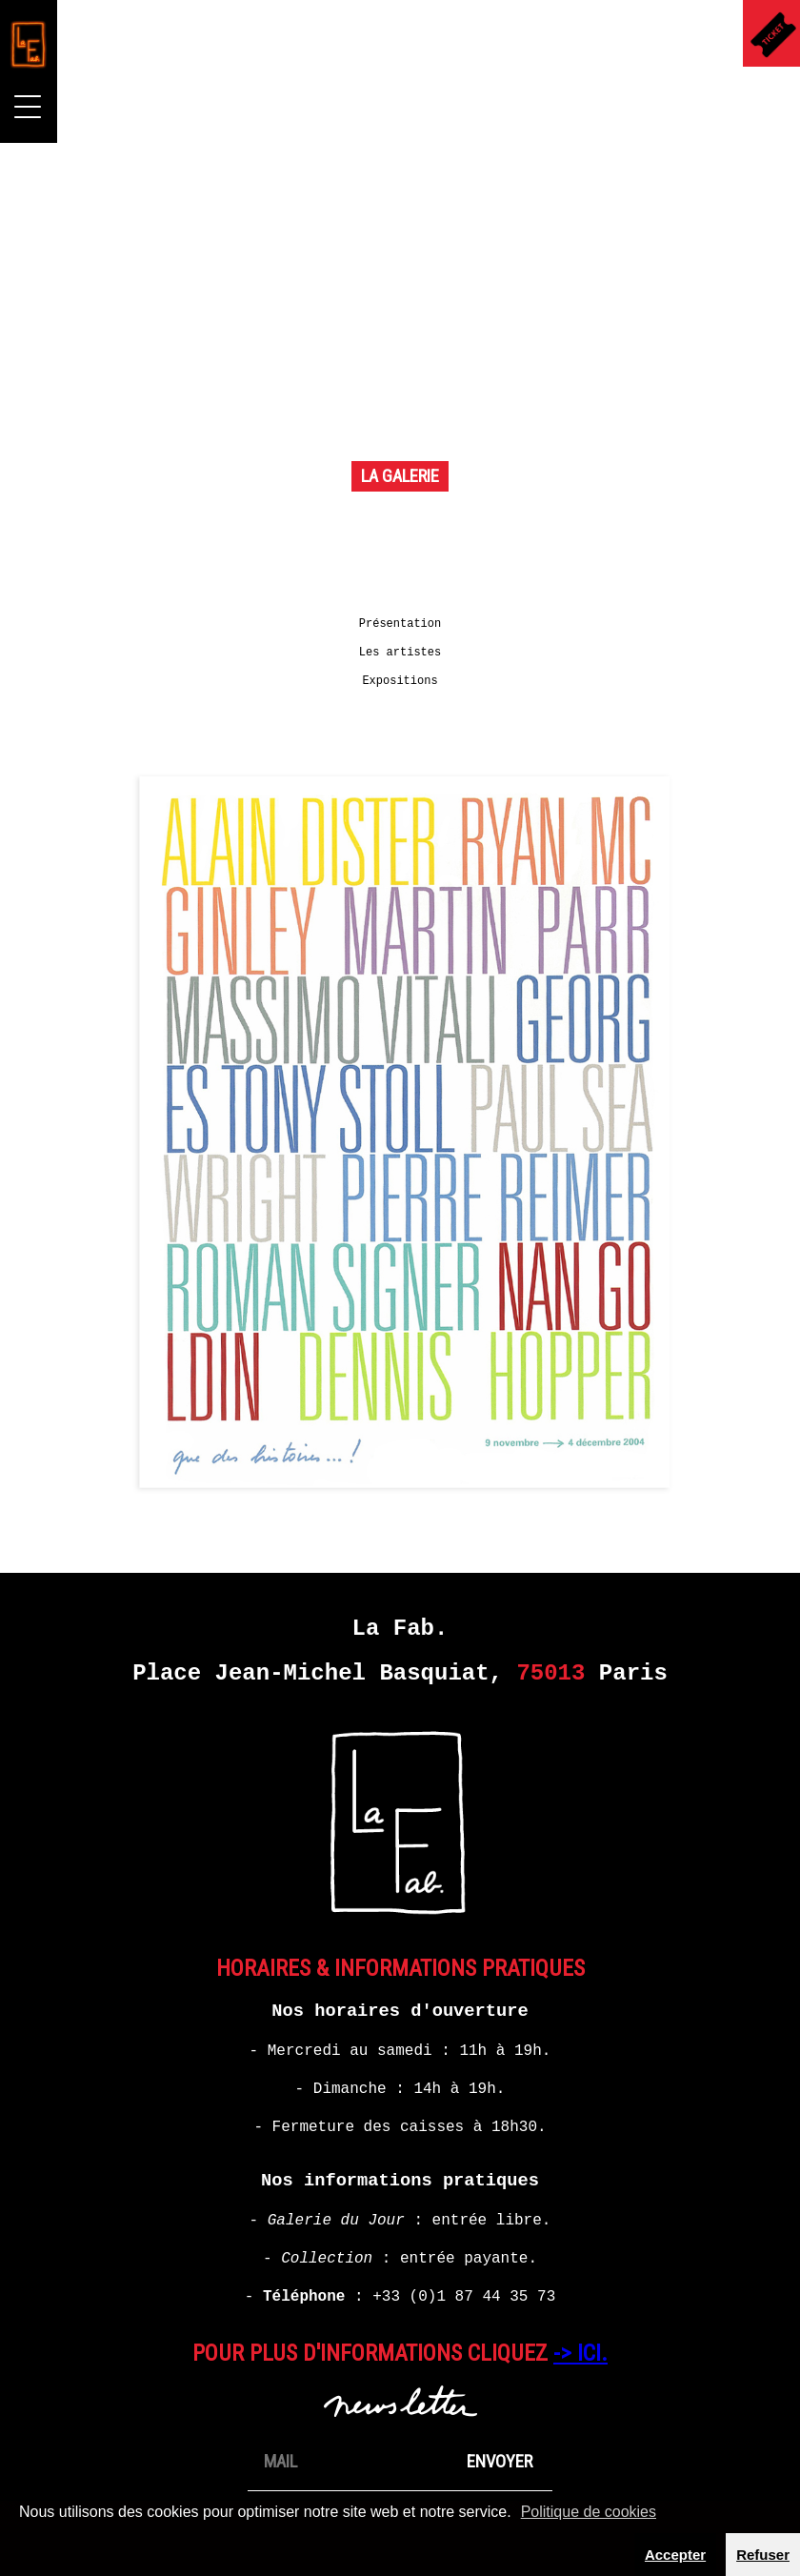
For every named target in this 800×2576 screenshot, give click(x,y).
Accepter (675, 2554)
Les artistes (400, 647)
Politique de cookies (588, 2512)
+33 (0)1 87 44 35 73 (463, 2291)
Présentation (400, 618)
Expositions (399, 675)
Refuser (763, 2554)
